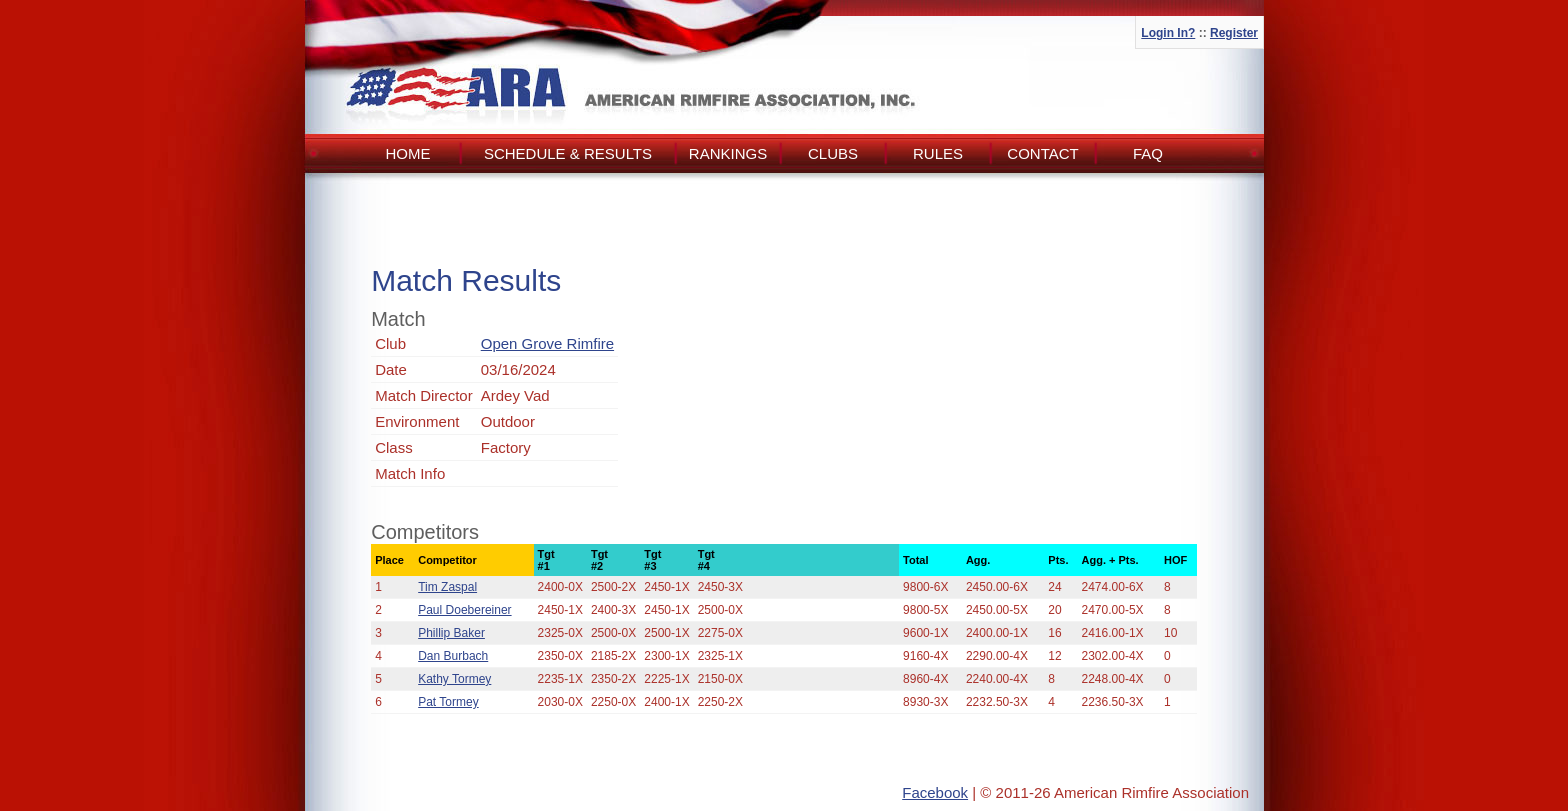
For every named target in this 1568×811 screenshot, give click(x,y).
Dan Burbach (453, 656)
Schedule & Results (568, 153)
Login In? (1168, 33)
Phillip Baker (451, 633)
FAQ (1148, 153)
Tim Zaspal (447, 587)
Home (408, 153)
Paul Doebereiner (464, 610)
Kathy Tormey (454, 679)
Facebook (935, 792)
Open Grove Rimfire (547, 343)
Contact (1042, 153)
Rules (938, 153)
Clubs (833, 153)
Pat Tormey (448, 702)
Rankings (728, 153)
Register (1234, 33)
